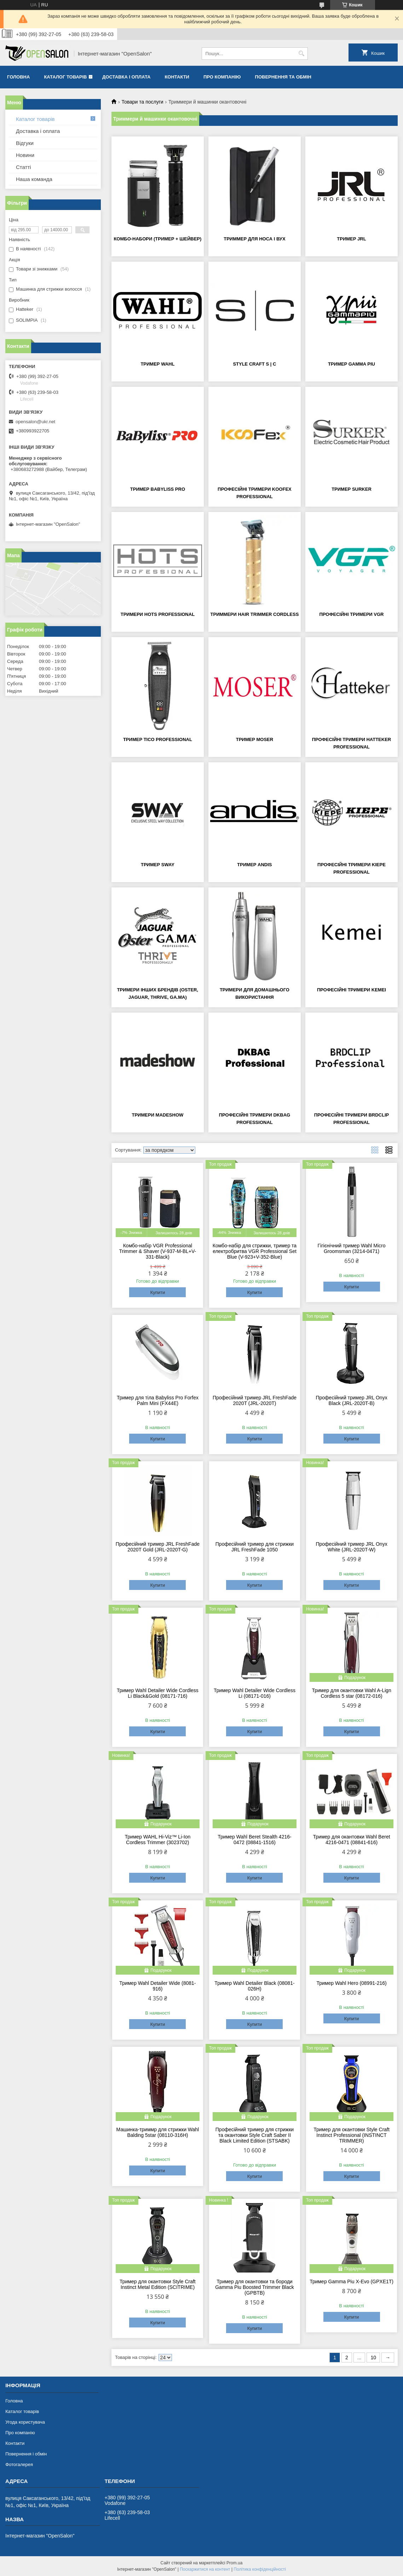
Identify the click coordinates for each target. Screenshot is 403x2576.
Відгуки (25, 143)
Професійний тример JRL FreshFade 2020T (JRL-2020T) (255, 1400)
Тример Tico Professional (157, 739)
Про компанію (222, 77)
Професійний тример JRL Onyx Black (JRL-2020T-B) (351, 1400)
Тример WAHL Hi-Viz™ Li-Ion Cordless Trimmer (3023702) (158, 1839)
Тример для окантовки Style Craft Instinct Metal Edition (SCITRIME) (158, 2284)
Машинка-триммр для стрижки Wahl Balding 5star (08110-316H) (157, 2132)
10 (373, 2357)
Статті (23, 167)
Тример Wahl (157, 364)
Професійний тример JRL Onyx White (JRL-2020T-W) (351, 1546)
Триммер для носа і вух (254, 238)
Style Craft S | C (254, 364)
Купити (157, 1292)
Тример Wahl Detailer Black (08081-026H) (254, 1986)
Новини (25, 155)
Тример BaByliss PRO (157, 489)
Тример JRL (351, 238)
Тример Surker (352, 489)
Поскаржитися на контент (205, 2569)
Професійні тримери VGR (351, 614)
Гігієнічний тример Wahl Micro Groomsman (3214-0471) (352, 1248)
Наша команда (34, 179)
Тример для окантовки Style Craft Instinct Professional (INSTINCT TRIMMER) (351, 2135)
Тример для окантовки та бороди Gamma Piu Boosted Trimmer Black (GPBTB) (254, 2287)
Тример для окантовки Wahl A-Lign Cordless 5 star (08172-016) (351, 1693)
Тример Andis (254, 864)
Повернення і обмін (26, 2453)
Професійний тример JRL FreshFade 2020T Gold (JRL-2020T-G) (158, 1546)
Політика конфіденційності (260, 2569)
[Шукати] (301, 53)
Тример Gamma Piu (351, 364)
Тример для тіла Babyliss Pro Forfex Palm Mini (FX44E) (157, 1400)
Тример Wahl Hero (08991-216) (351, 1983)
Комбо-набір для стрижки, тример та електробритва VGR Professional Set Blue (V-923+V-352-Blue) (255, 1251)
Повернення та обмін (283, 77)
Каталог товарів (65, 77)
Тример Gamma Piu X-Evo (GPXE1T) (351, 2281)
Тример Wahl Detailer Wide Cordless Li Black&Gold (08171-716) (157, 1693)
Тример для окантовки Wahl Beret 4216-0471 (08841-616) (351, 1839)
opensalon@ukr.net (35, 421)
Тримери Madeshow (158, 1115)
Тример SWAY (157, 864)
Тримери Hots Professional (158, 614)
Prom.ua (234, 2562)
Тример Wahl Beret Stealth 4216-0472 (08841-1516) (254, 1839)
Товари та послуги (142, 102)
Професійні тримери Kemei (351, 989)
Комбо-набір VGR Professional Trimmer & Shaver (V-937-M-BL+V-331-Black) (157, 1251)
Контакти (177, 77)
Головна (18, 77)
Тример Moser (254, 739)
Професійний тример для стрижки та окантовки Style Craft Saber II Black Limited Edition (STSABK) (254, 2135)
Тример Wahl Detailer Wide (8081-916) (157, 1986)
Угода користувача (25, 2422)
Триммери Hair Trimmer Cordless (255, 614)
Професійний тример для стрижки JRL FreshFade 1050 (254, 1546)
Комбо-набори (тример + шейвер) (157, 238)
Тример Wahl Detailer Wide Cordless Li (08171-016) (254, 1693)
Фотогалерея (19, 2464)
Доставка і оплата (126, 77)
